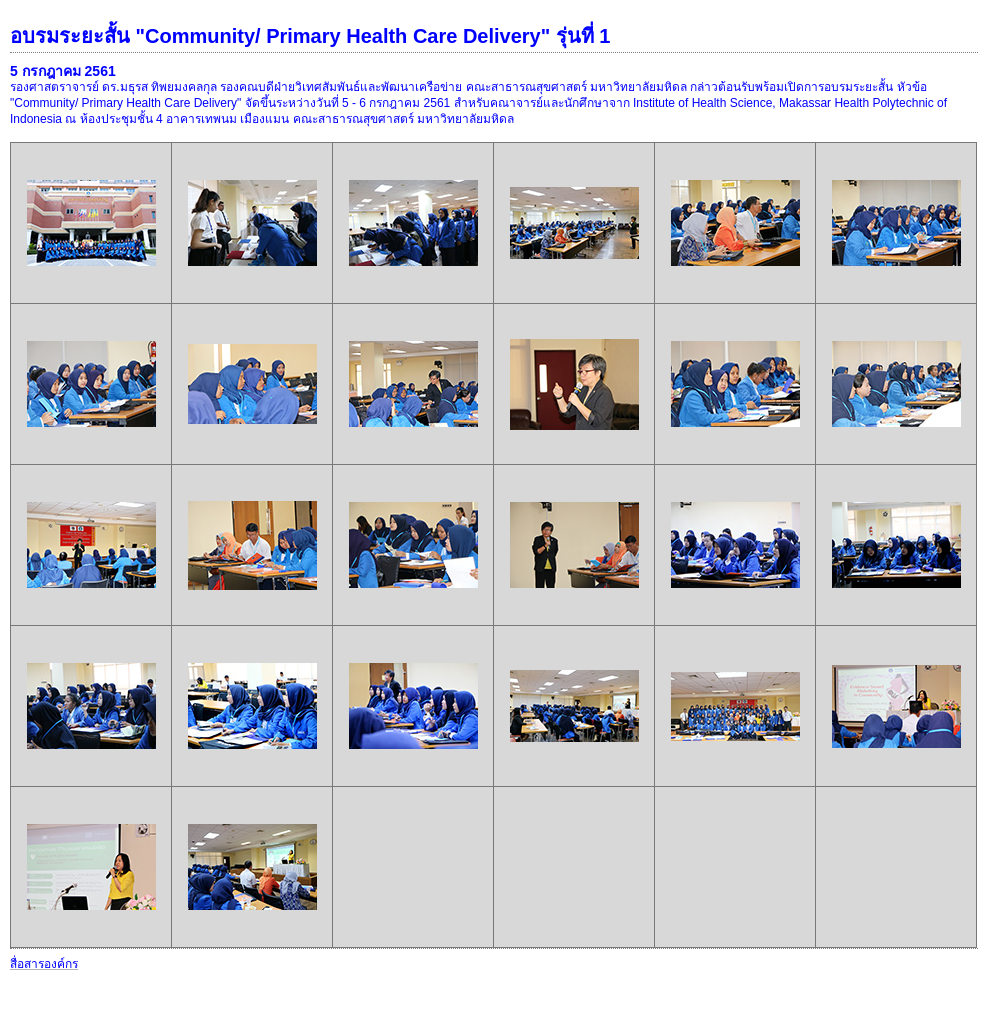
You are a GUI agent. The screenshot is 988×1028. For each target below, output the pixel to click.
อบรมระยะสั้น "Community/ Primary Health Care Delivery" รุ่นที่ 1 (310, 36)
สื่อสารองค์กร (44, 964)
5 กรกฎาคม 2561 (63, 71)
